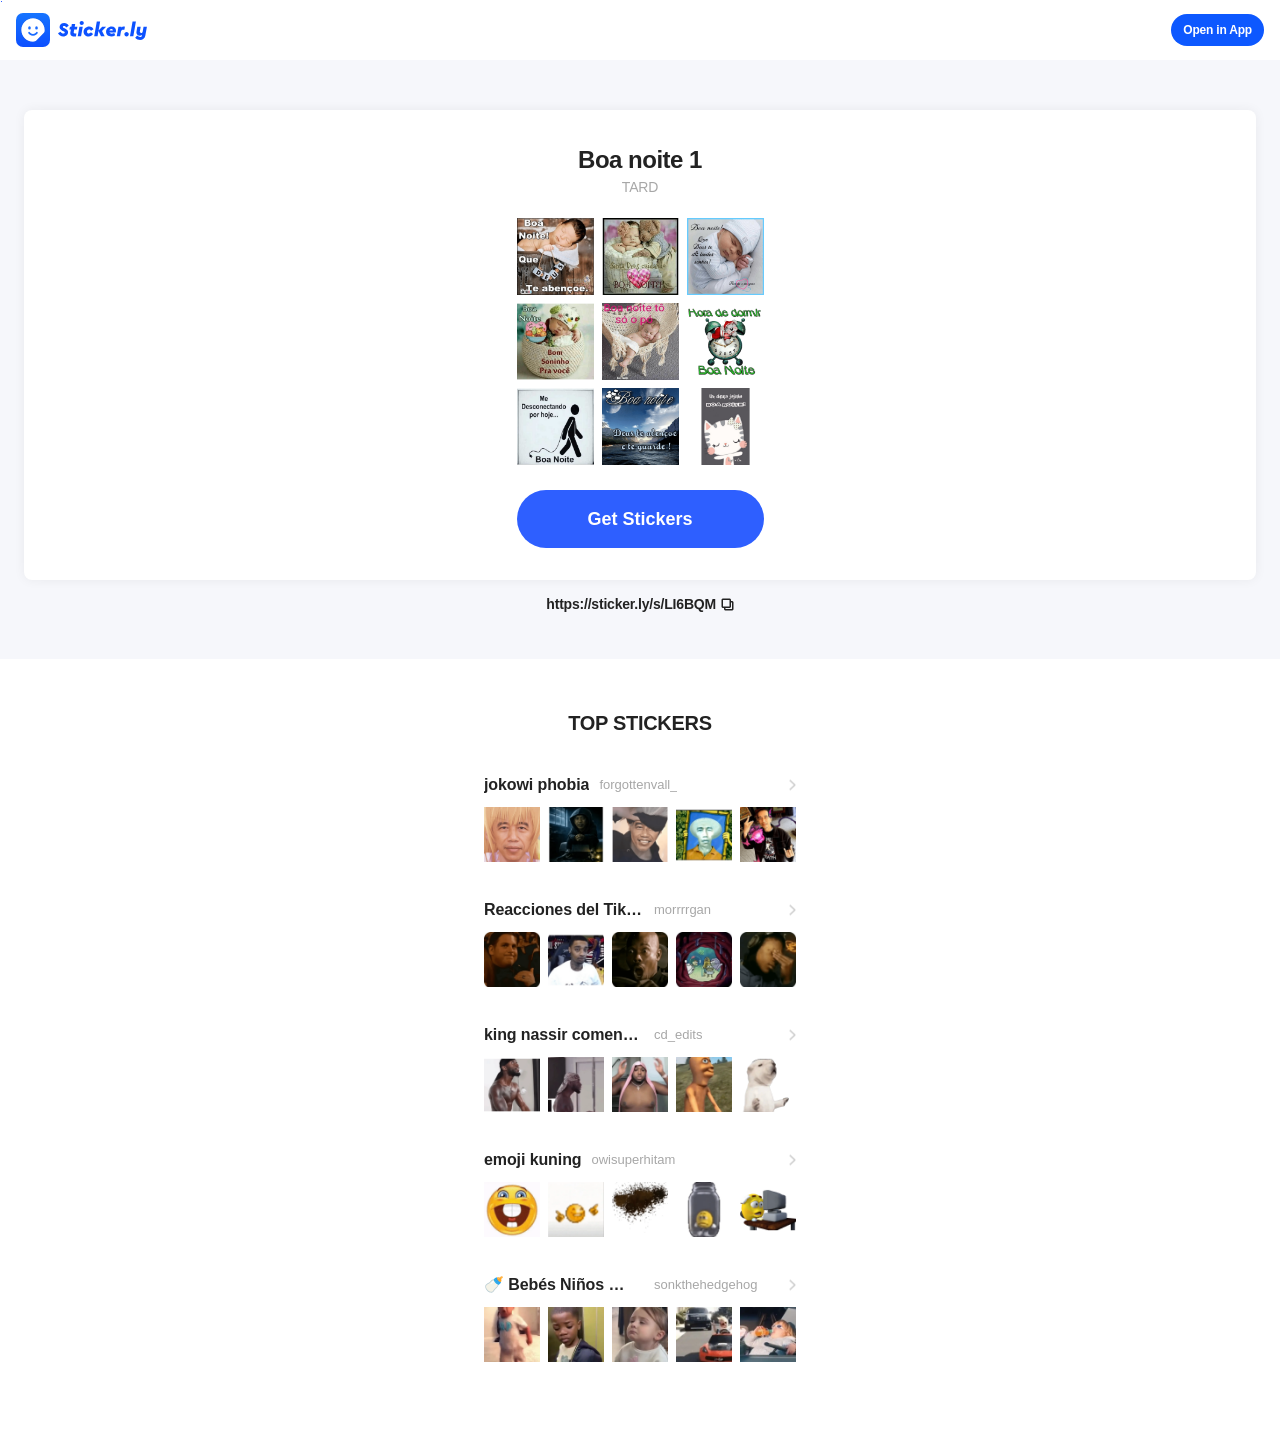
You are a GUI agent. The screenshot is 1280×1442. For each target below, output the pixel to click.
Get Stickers (639, 519)
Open (1217, 30)
